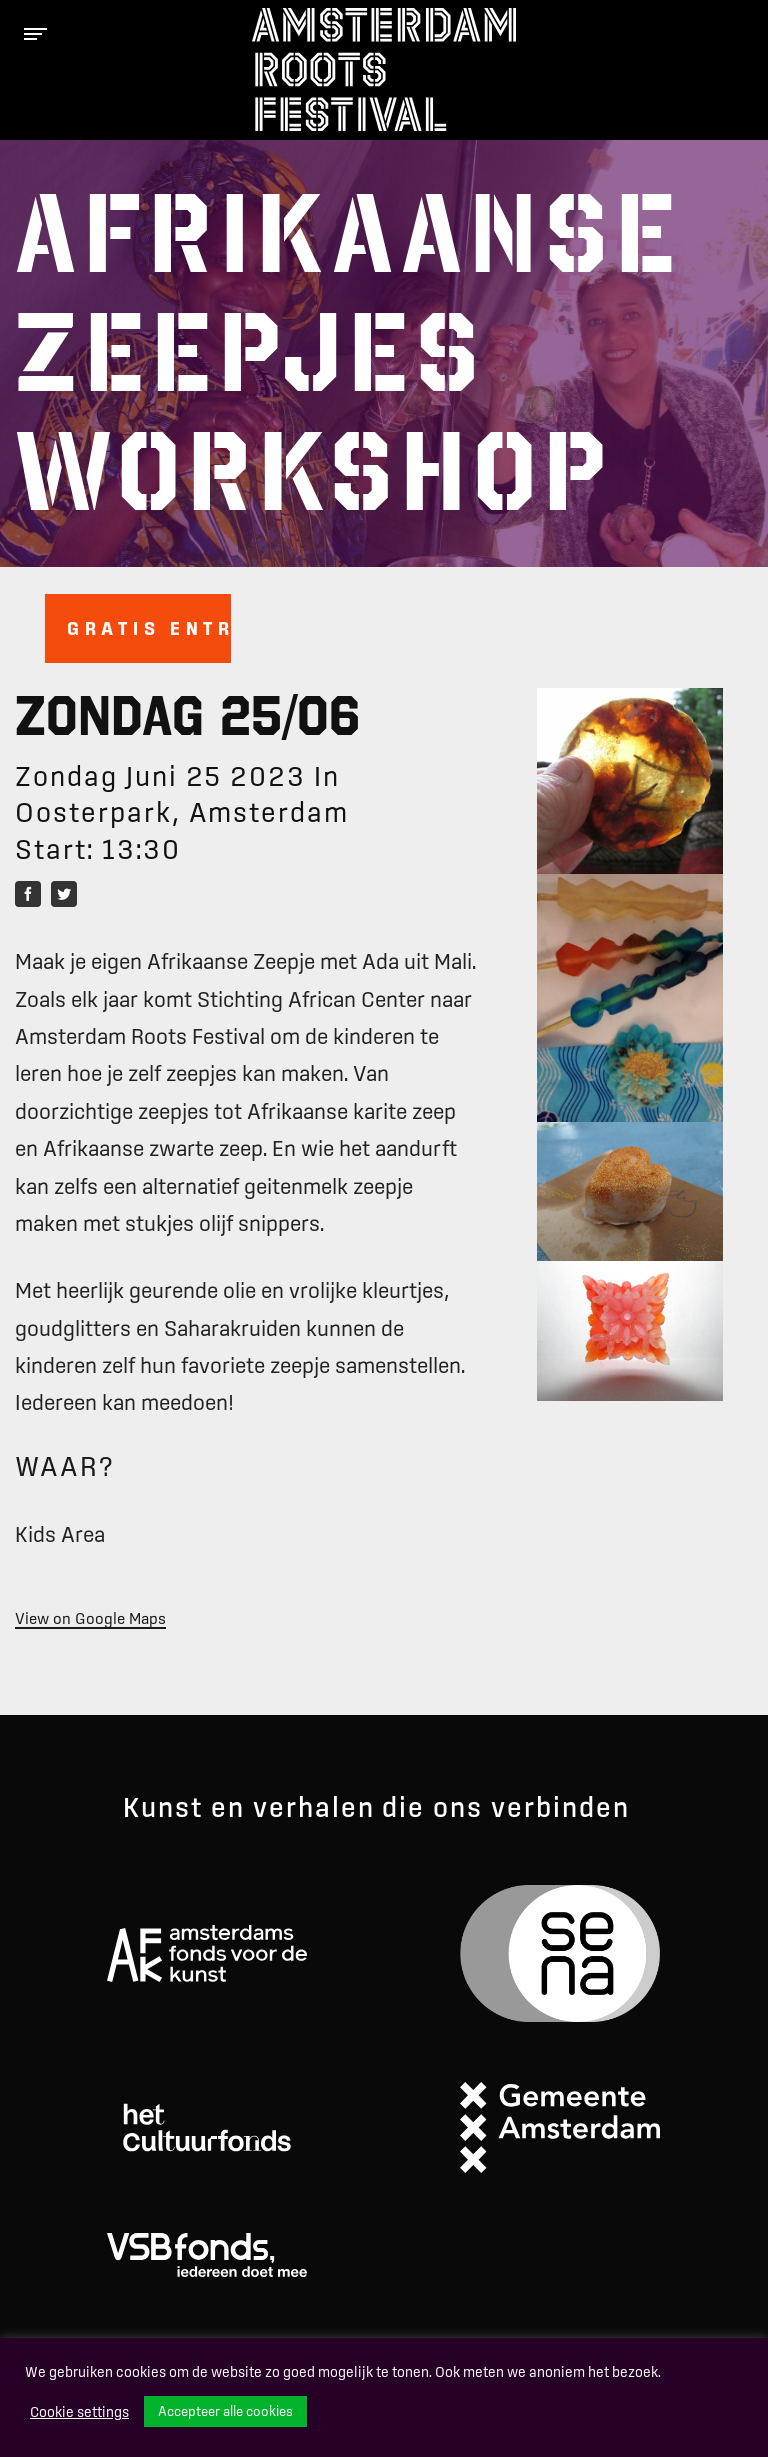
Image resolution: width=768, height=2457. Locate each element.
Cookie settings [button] (79, 2412)
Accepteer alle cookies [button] (225, 2411)
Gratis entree (149, 628)
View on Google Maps (90, 1618)
